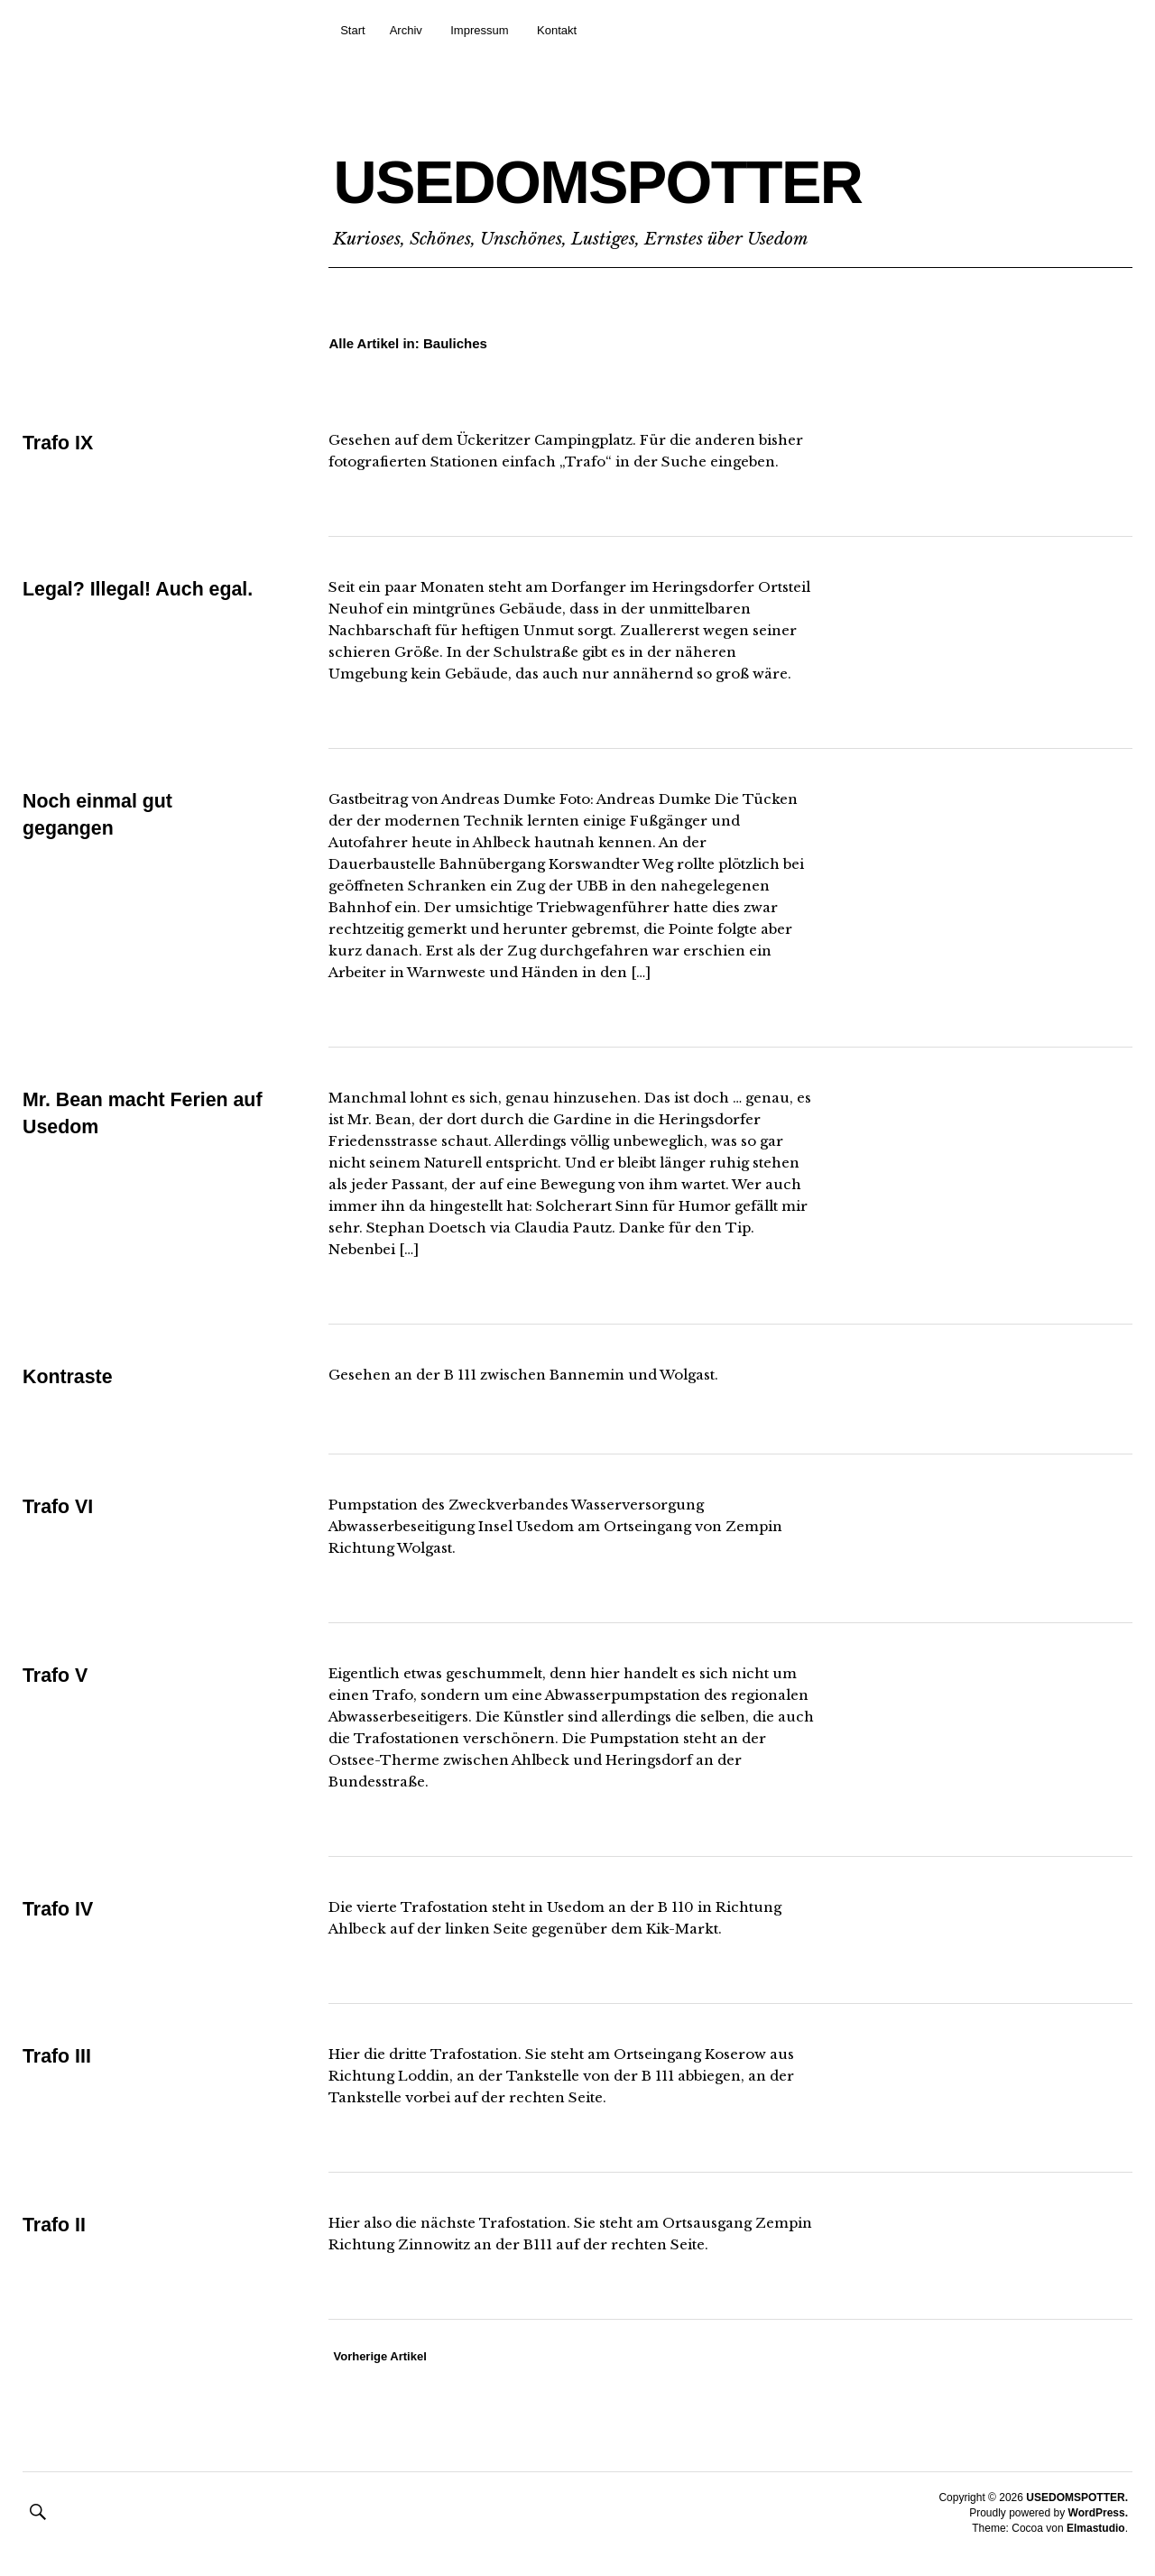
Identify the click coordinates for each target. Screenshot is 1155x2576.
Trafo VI (59, 1506)
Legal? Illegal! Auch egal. (141, 588)
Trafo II (55, 2224)
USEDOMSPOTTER (658, 177)
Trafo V (56, 1675)
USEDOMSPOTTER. (1077, 2497)
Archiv (406, 30)
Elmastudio (1096, 2528)
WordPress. (1098, 2513)
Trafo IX (59, 442)
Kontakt (557, 30)
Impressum (479, 30)
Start (352, 30)
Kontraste (69, 1376)
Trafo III (58, 2056)
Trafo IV (59, 1908)
